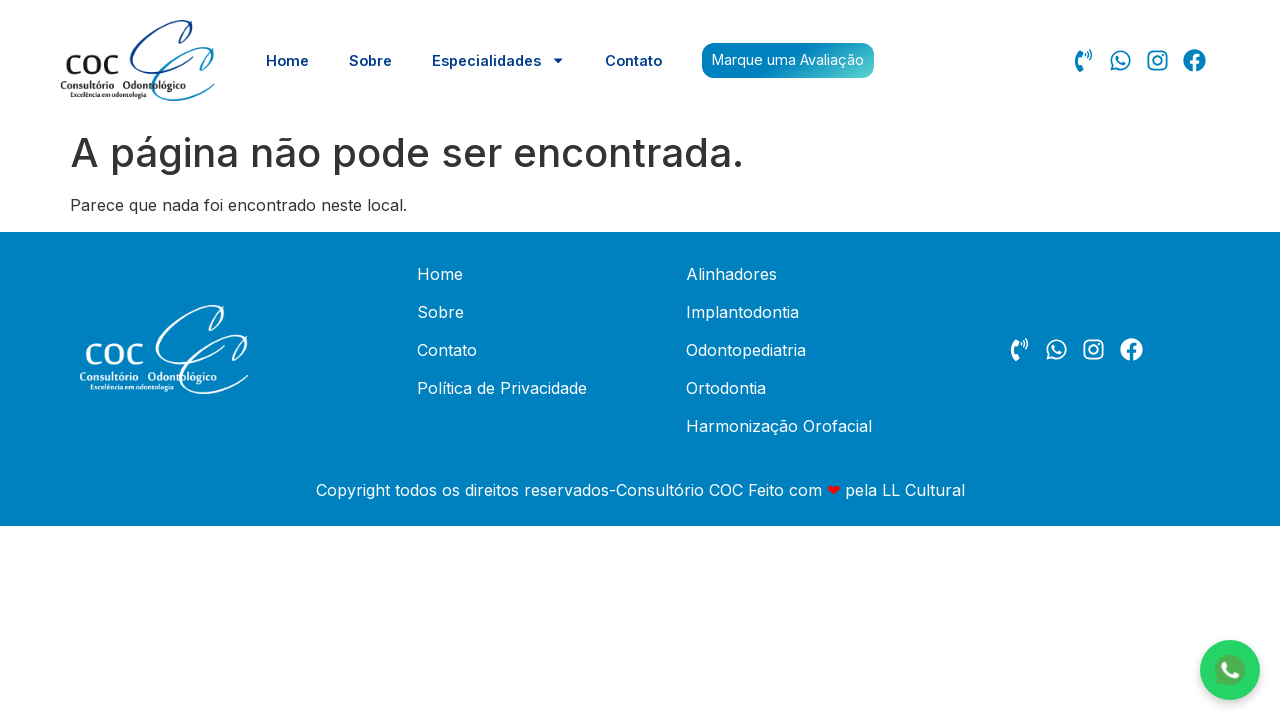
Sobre (370, 60)
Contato (633, 60)
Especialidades (498, 60)
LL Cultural (923, 490)
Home (287, 60)
